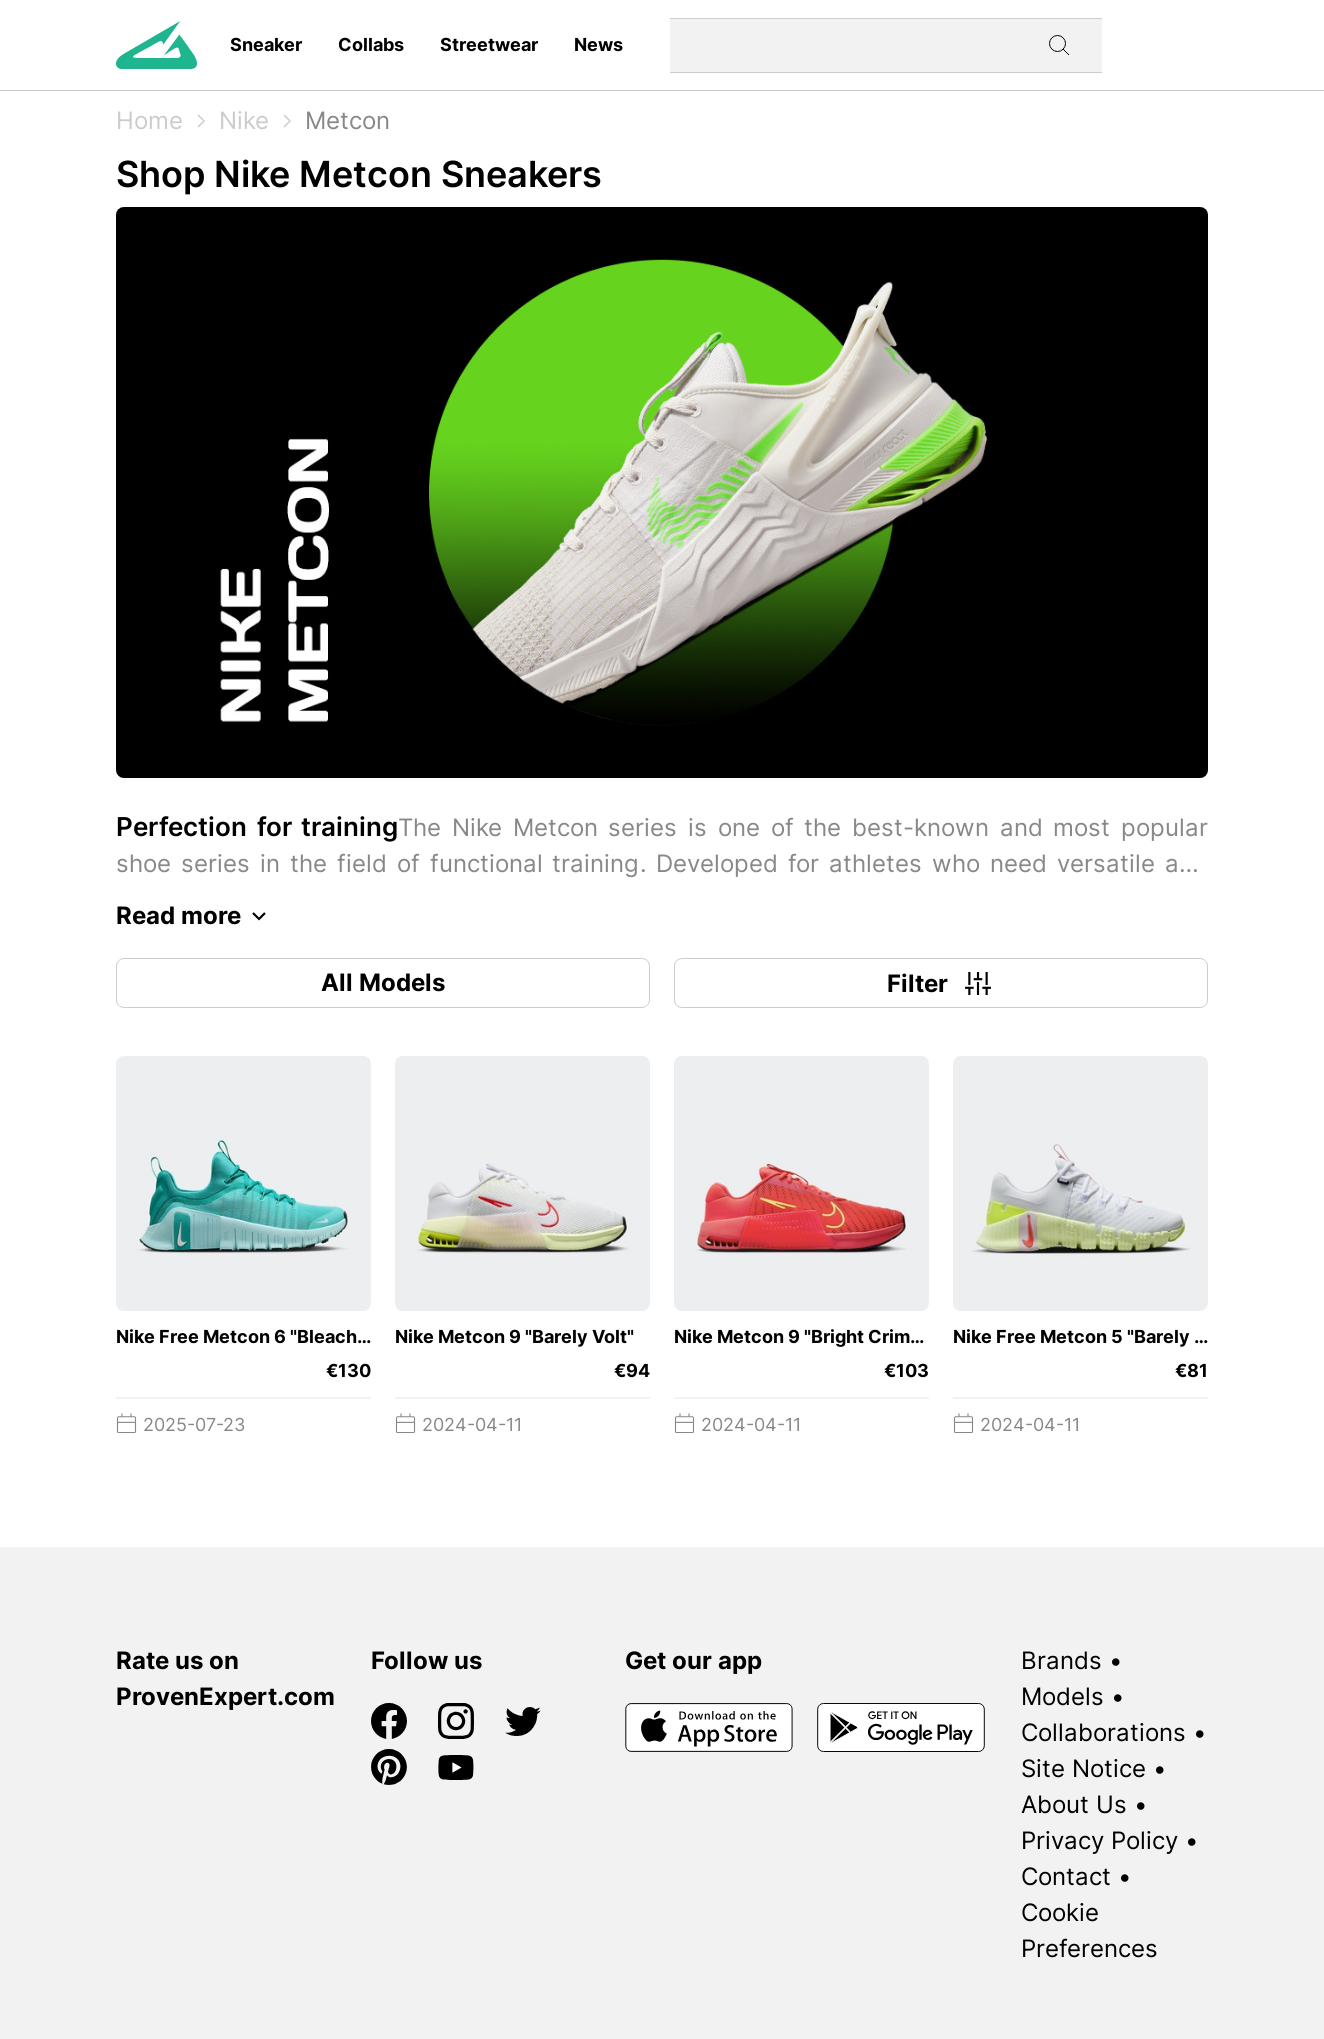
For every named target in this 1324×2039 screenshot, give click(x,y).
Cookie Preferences (1089, 1930)
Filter (941, 983)
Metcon (347, 120)
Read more (196, 916)
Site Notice (1083, 1768)
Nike (244, 120)
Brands (1061, 1660)
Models (1062, 1696)
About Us (1074, 1804)
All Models (383, 982)
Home (149, 120)
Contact (1066, 1876)
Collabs (371, 44)
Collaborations (1103, 1732)
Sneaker (266, 44)
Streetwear (489, 44)
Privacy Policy (1099, 1840)
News (598, 44)
